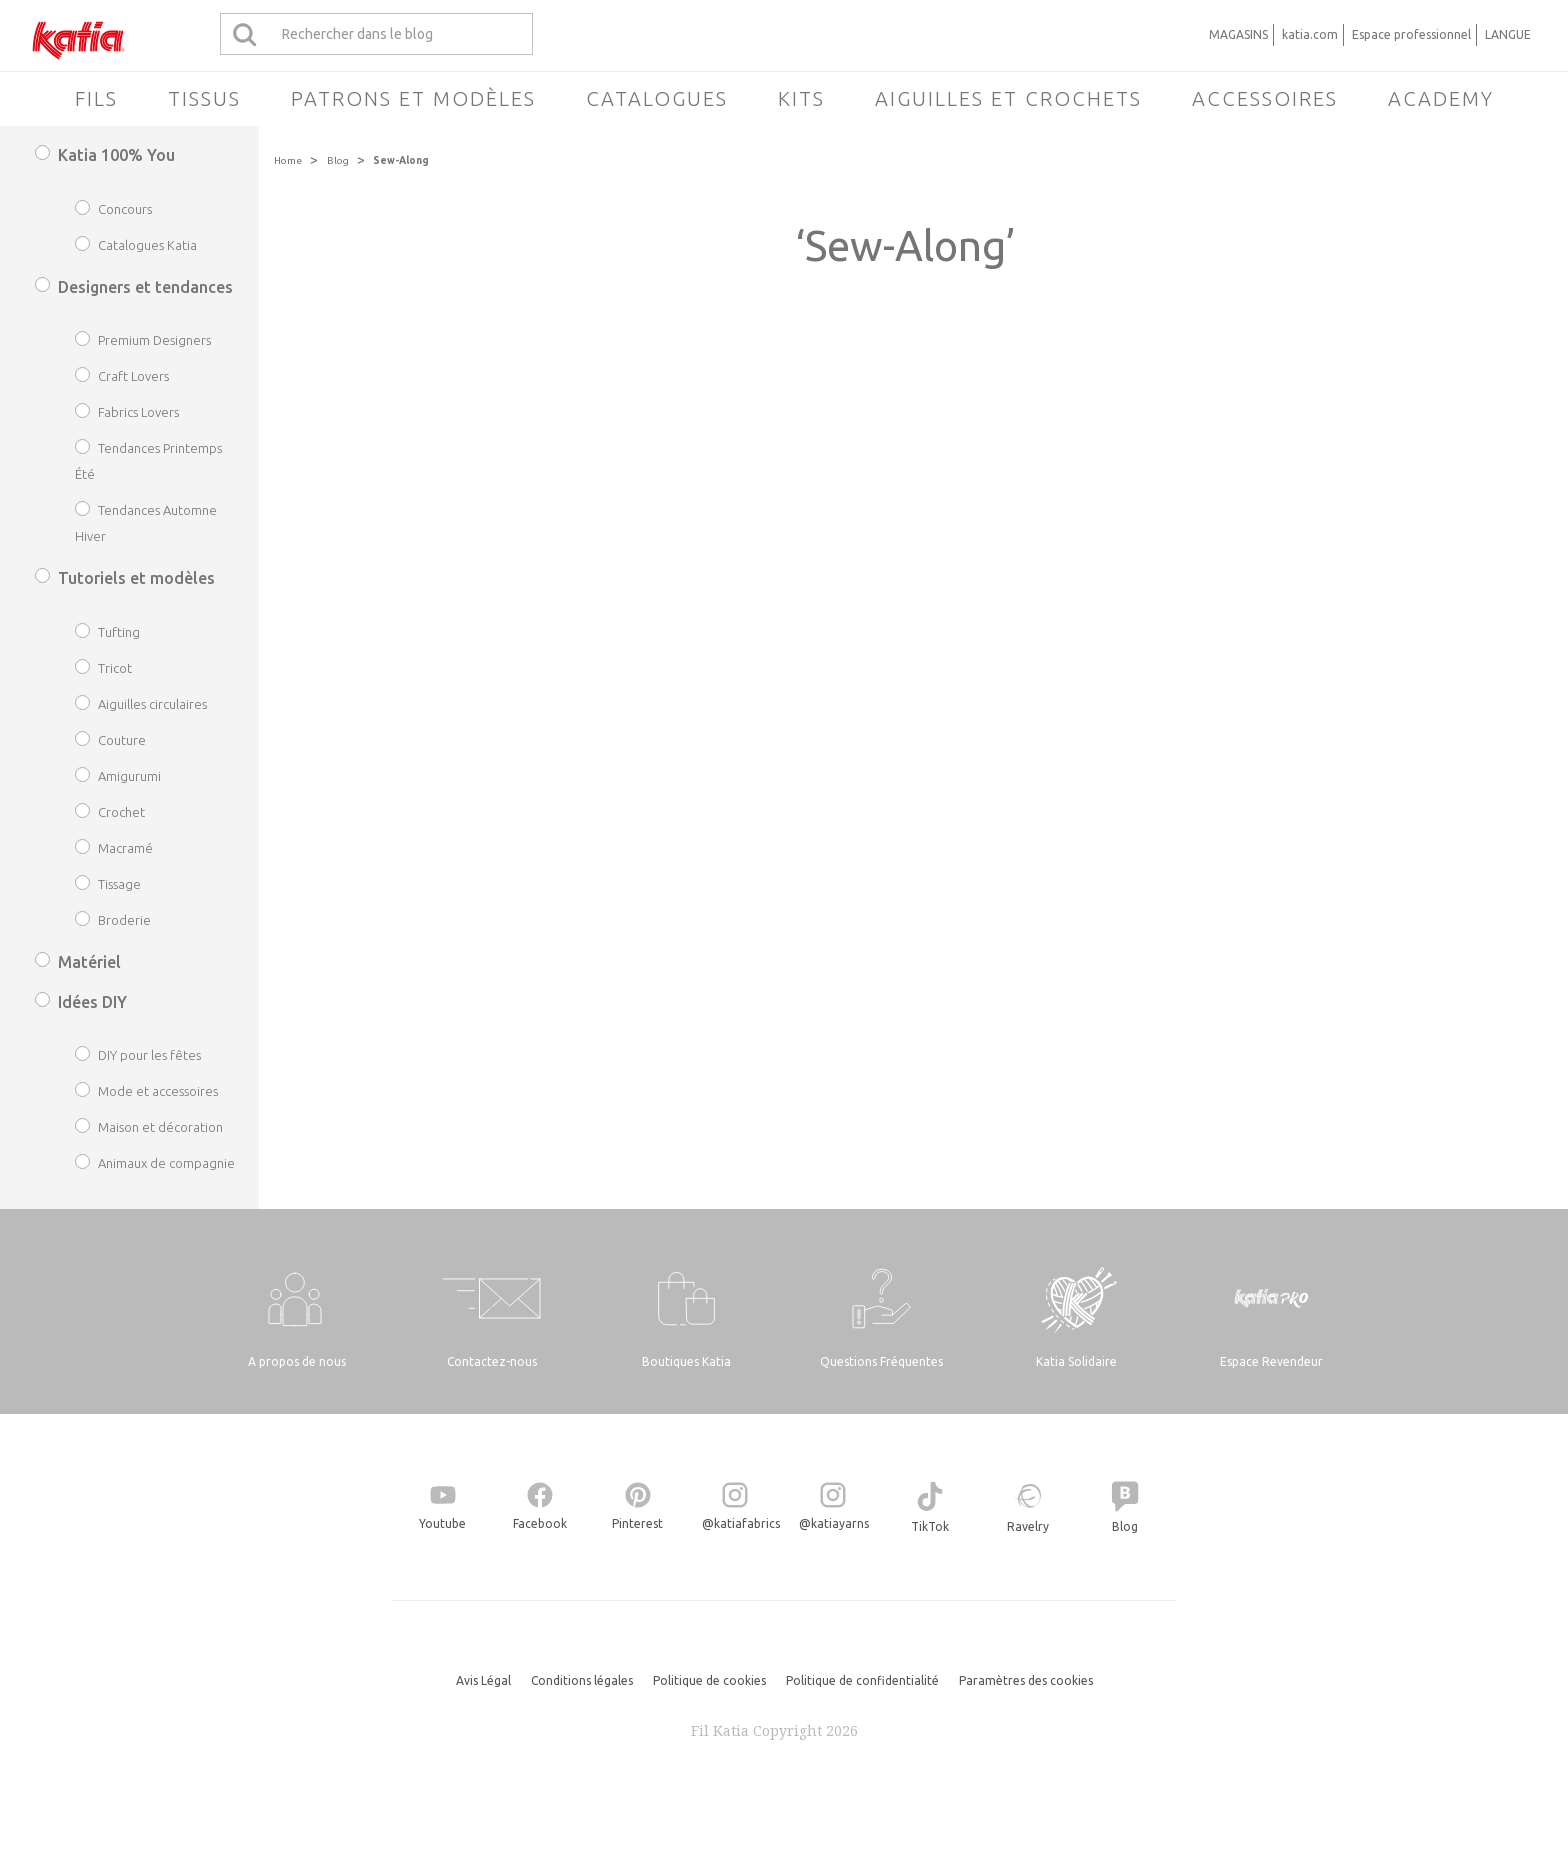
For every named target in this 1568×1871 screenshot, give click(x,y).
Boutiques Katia (686, 1361)
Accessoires (1265, 98)
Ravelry (1028, 1526)
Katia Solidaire (1076, 1361)
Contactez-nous (492, 1361)
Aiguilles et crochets (1008, 98)
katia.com (1310, 34)
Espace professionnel (1411, 34)
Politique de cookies (709, 1680)
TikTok (930, 1526)
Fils (96, 98)
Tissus (204, 98)
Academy (1441, 98)
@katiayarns (834, 1523)
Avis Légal (483, 1680)
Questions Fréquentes (881, 1361)
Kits (801, 98)
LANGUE (1508, 34)
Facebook (540, 1523)
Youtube (442, 1523)
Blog (338, 160)
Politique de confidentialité (862, 1680)
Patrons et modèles (413, 98)
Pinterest (637, 1523)
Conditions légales (582, 1680)
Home (288, 160)
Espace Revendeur (1271, 1361)
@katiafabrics (741, 1523)
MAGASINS (1238, 34)
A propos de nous (297, 1361)
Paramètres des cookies (1026, 1680)
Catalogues (657, 98)
